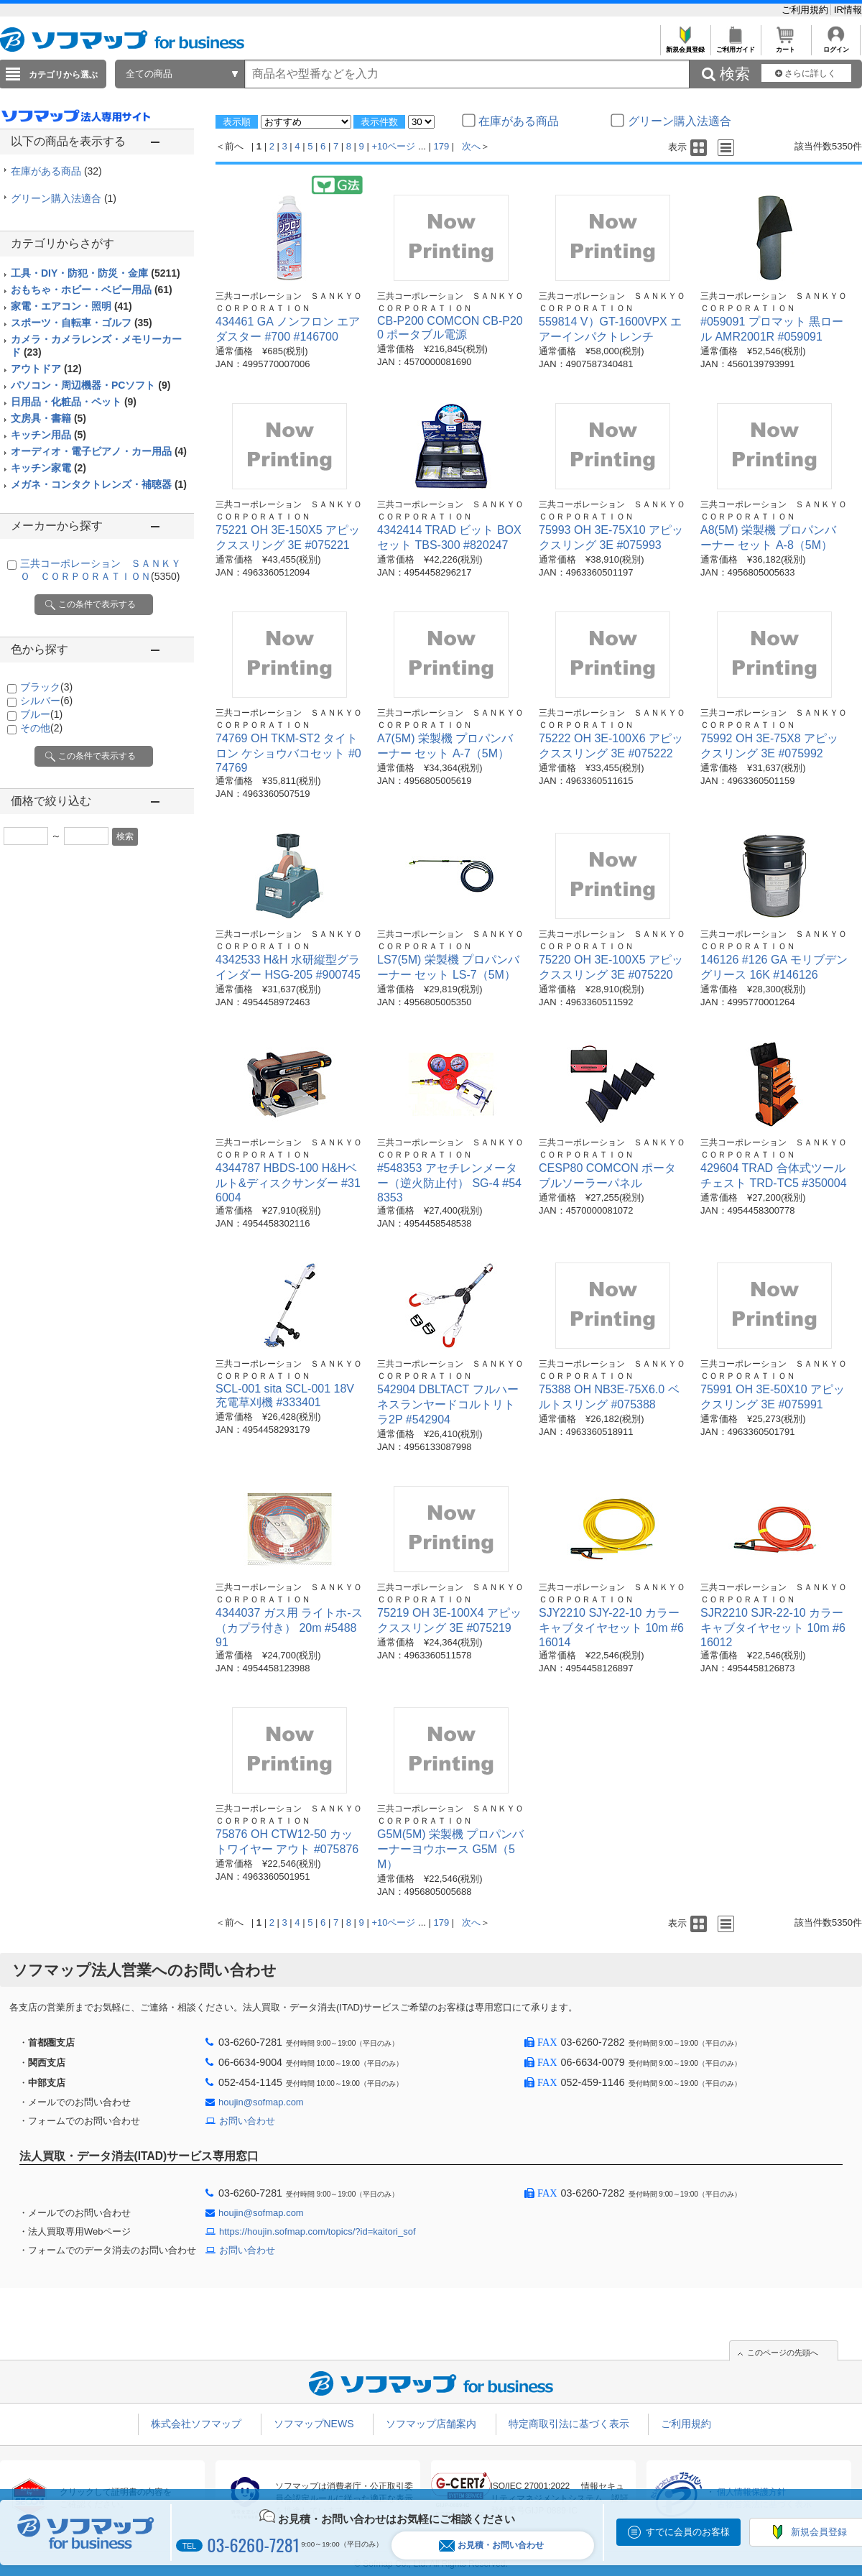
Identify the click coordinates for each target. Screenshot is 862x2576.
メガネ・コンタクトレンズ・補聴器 (99, 484)
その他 (41, 728)
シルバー (46, 700)
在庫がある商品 (56, 171)
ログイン (835, 45)
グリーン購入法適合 (63, 198)
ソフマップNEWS (314, 2423)
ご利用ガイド (735, 45)
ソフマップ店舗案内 (431, 2423)
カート (785, 45)
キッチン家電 (48, 468)
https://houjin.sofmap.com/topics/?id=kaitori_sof (317, 2231)
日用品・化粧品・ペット (73, 401)
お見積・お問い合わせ (491, 2545)
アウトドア (46, 368)
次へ (471, 146)
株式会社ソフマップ (196, 2423)
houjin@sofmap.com (261, 2102)
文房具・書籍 (48, 418)
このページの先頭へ (782, 2352)
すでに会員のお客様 (688, 2531)
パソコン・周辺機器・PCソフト (90, 385)
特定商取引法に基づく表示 (569, 2423)
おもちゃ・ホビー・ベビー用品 (91, 289)
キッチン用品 (48, 434)
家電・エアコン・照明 (71, 306)
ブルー (41, 714)
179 (442, 146)
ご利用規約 (806, 9)
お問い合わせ (247, 2120)
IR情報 (848, 9)
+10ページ (393, 146)
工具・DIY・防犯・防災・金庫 (95, 273)
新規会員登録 (685, 45)
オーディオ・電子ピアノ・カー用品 (99, 451)
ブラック (46, 687)
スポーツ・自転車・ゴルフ (81, 322)
